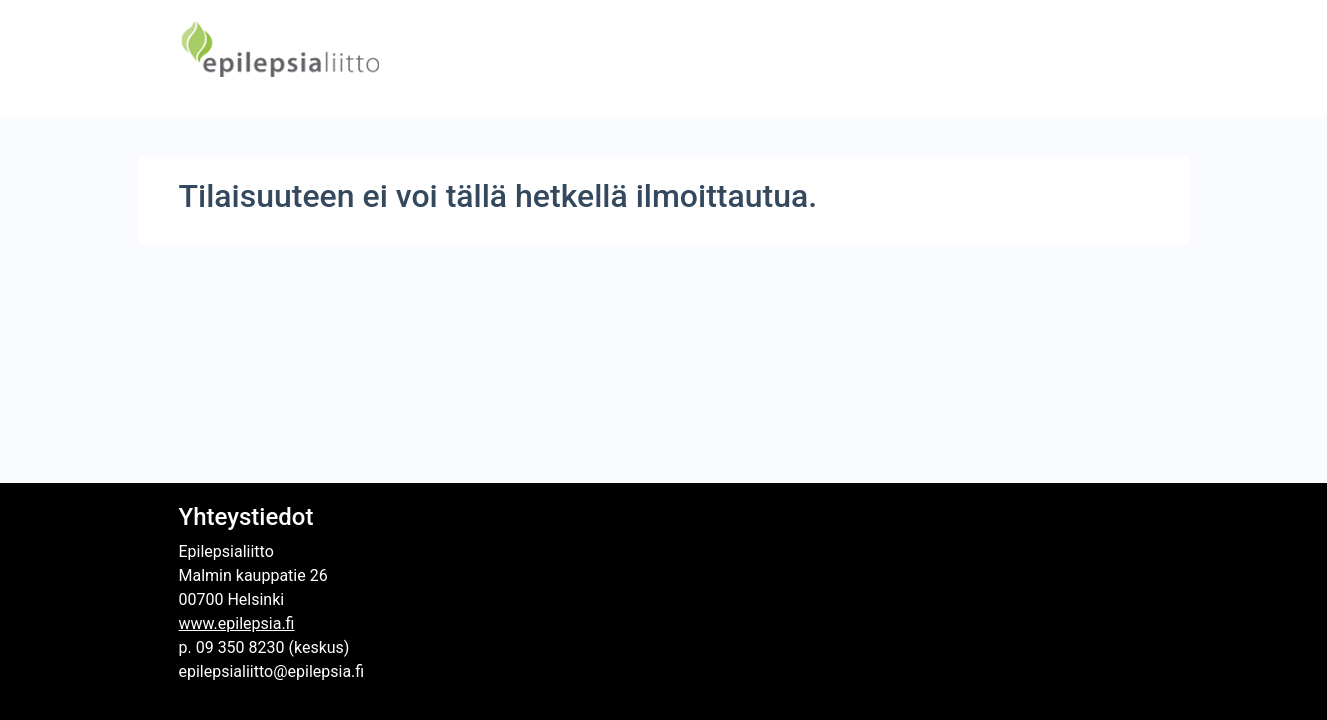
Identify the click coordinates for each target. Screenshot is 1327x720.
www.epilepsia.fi (237, 623)
